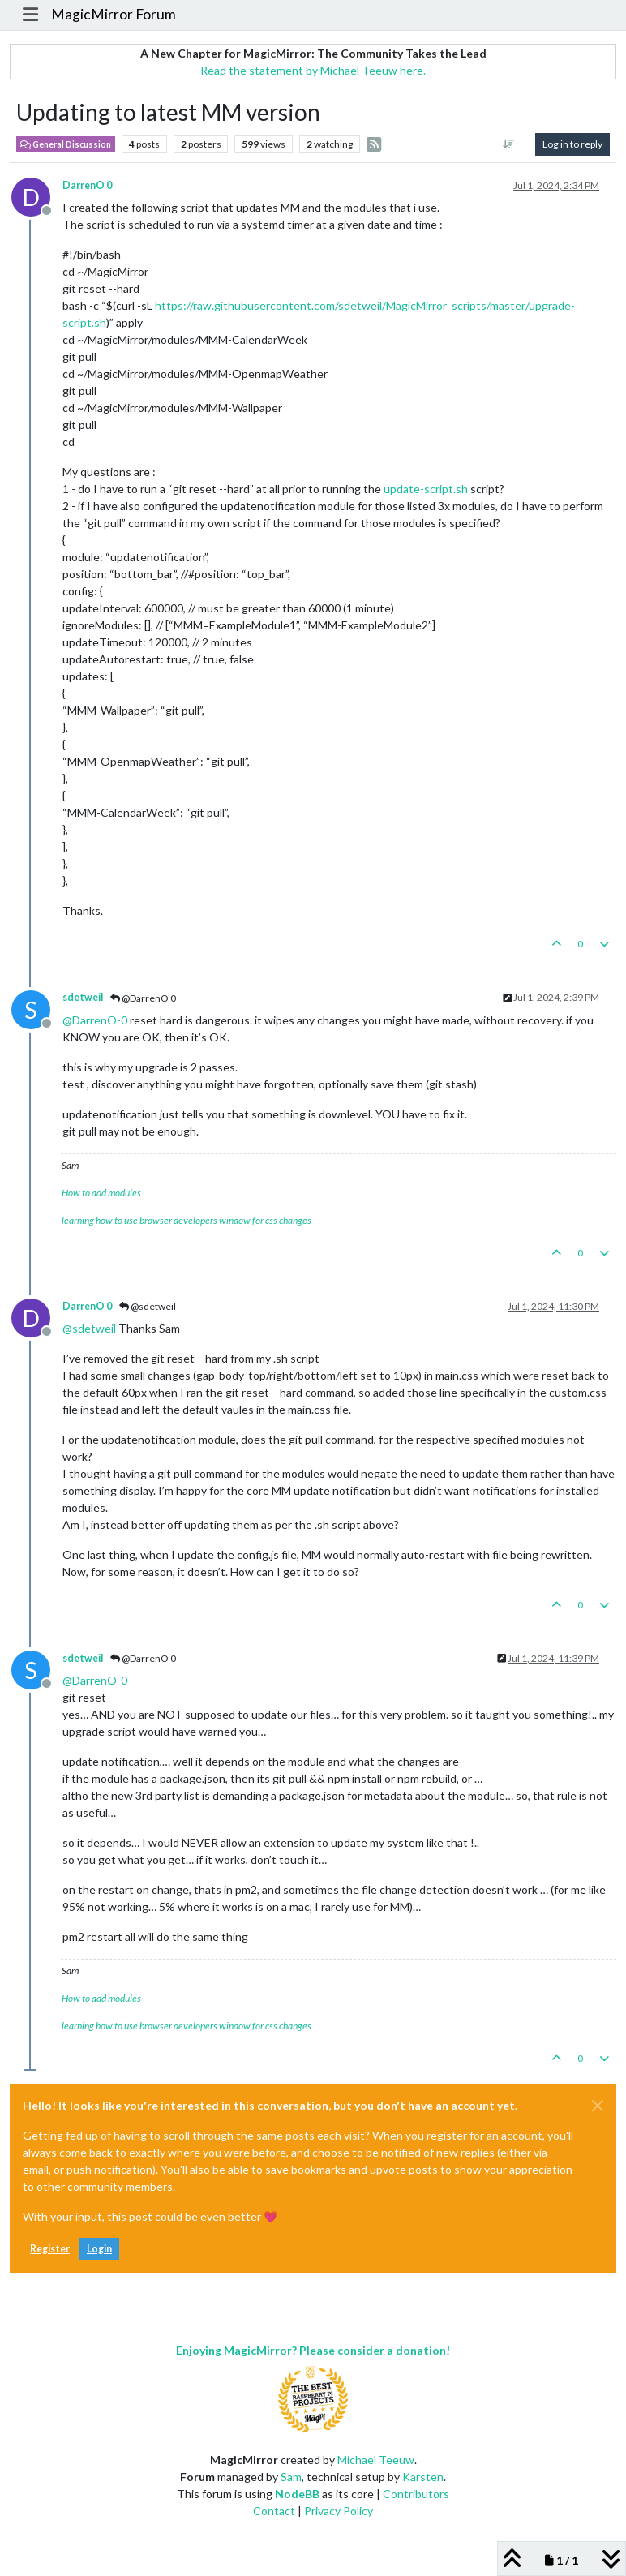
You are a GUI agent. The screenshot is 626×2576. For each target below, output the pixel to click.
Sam (291, 2477)
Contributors (416, 2494)
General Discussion (65, 144)
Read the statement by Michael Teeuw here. (313, 70)
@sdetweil (147, 1306)
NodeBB (297, 2494)
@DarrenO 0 (143, 998)
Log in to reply (572, 144)
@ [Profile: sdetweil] (89, 1328)
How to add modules (101, 1193)
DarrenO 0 (87, 185)
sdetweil (82, 997)
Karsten (423, 2477)
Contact (274, 2511)
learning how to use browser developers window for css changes (186, 1220)
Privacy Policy (338, 2511)
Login (99, 2249)
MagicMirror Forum (113, 14)
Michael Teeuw (375, 2460)
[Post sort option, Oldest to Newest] (508, 144)
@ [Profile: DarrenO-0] (94, 1020)
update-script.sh (426, 489)
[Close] (597, 2105)
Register (50, 2249)
